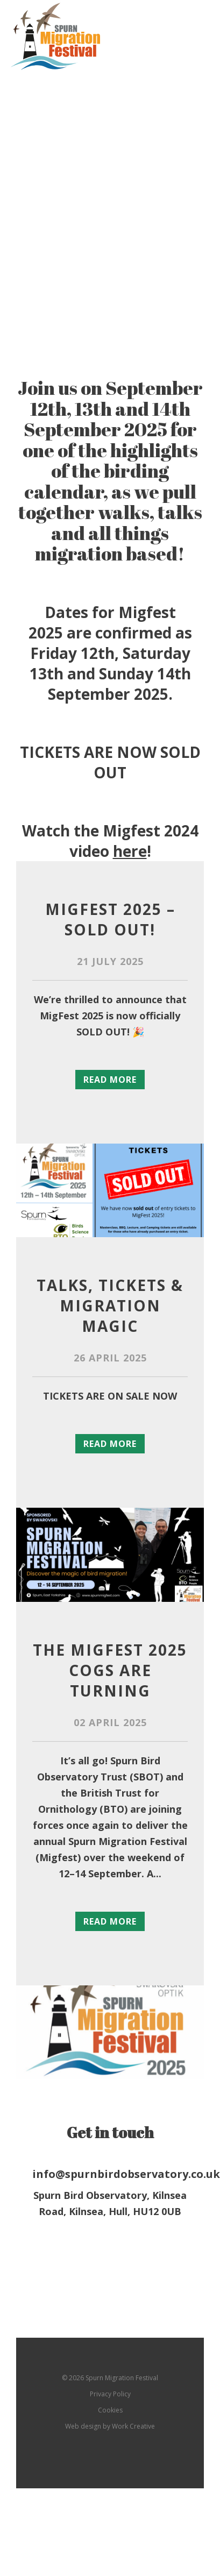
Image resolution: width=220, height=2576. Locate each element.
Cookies (110, 2410)
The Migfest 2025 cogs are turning (110, 1670)
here (130, 851)
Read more (110, 1079)
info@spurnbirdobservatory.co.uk (110, 2174)
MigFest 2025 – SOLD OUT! (110, 919)
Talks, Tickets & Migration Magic (110, 1305)
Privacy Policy (110, 2393)
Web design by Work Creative (110, 2426)
